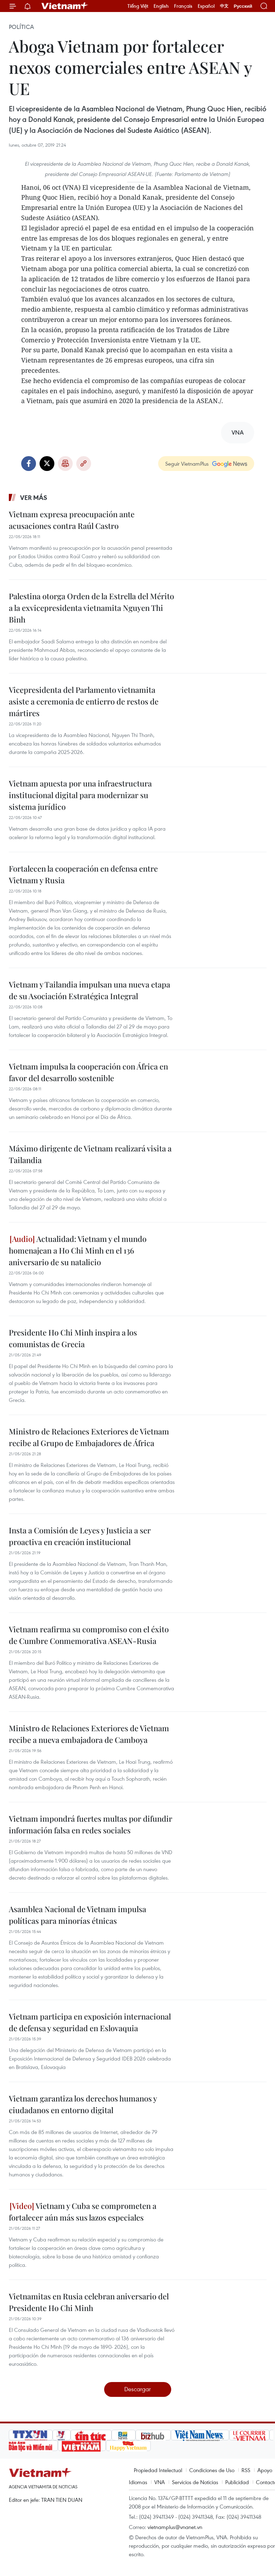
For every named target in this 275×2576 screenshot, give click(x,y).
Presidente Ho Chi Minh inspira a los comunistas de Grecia (73, 1338)
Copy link (83, 463)
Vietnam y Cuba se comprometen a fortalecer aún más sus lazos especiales (82, 2211)
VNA (159, 2482)
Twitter (47, 463)
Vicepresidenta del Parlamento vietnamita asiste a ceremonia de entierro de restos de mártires (84, 701)
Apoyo (264, 2470)
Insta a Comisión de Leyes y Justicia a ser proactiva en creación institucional (80, 1536)
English (161, 6)
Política (21, 27)
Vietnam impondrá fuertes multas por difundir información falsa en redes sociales (90, 1824)
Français (183, 6)
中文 (224, 6)
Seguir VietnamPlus (187, 463)
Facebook (28, 463)
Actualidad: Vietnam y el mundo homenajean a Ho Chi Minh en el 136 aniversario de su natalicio (78, 1250)
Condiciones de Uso (211, 2470)
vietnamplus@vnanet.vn (175, 2526)
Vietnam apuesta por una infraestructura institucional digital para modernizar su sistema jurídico (80, 795)
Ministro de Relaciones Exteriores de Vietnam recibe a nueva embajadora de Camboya (89, 1734)
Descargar (137, 2389)
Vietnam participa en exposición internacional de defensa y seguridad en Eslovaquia (90, 2022)
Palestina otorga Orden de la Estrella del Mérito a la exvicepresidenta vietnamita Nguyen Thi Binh (91, 608)
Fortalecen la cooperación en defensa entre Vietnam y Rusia (83, 874)
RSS (245, 2470)
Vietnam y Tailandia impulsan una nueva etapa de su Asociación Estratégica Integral (89, 990)
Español (206, 6)
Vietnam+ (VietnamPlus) (64, 6)
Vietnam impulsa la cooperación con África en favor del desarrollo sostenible (88, 1072)
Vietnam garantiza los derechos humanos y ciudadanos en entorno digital (83, 2104)
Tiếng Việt (137, 6)
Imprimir (65, 463)
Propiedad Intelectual (158, 2470)
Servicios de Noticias (195, 2482)
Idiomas (138, 2482)
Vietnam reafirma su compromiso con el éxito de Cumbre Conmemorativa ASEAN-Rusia (89, 1635)
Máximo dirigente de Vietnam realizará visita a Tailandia (90, 1154)
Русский (243, 6)
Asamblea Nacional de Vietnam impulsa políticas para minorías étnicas (77, 1915)
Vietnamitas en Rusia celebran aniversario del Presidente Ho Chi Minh (89, 2302)
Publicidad (237, 2482)
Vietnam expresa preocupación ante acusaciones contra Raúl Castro (71, 520)
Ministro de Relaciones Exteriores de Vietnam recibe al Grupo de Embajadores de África (89, 1437)
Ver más (33, 497)
